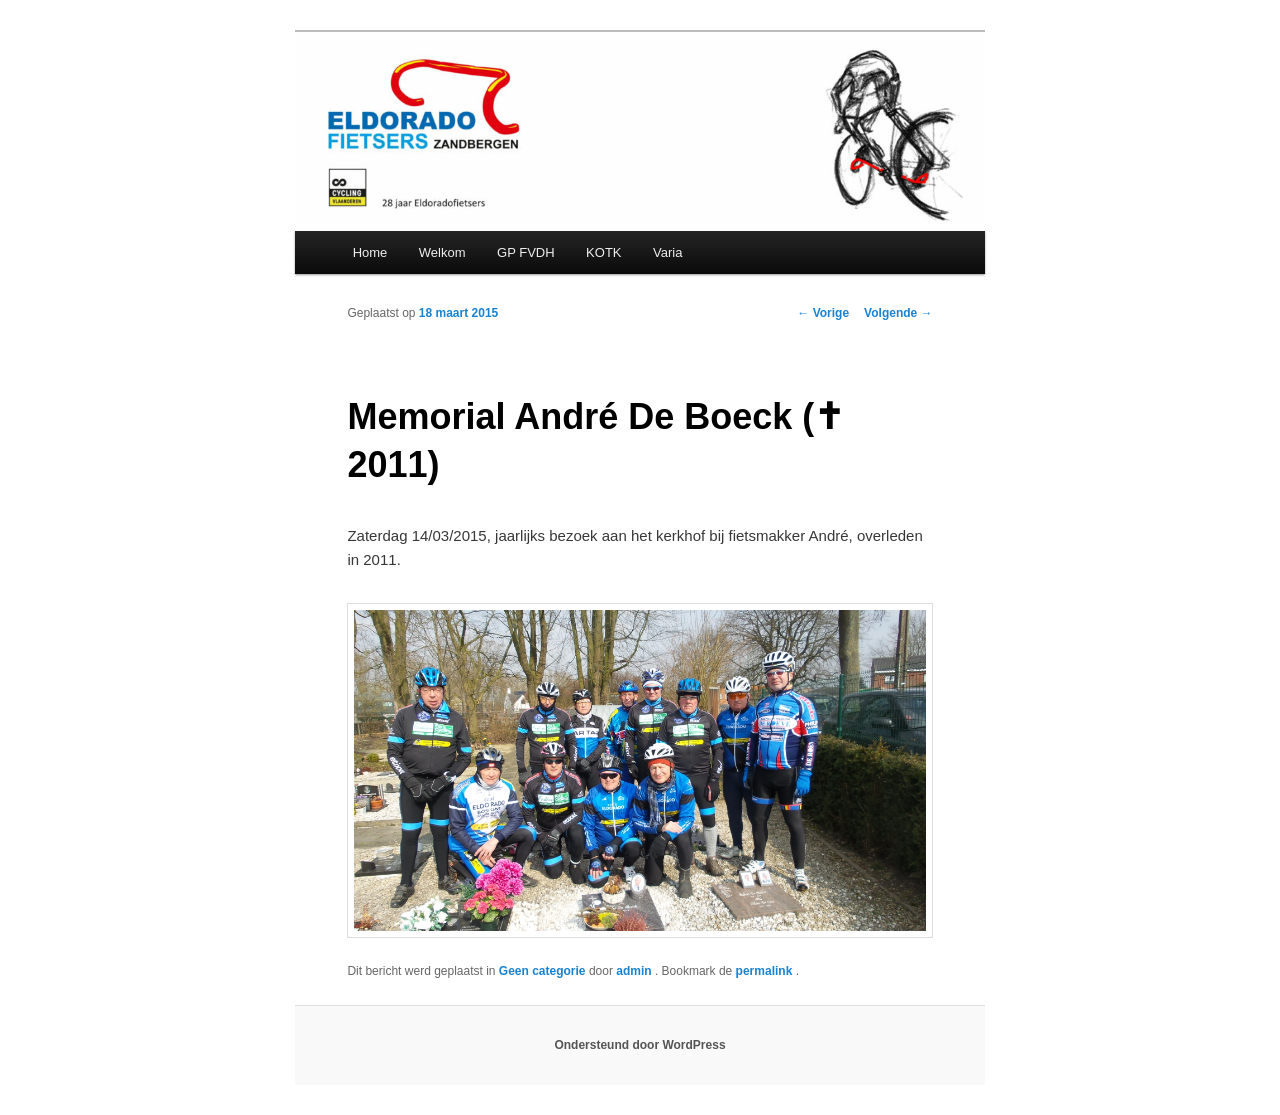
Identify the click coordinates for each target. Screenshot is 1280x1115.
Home (370, 252)
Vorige (823, 313)
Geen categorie (542, 971)
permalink (766, 971)
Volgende (898, 313)
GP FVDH (526, 252)
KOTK (603, 252)
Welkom (442, 252)
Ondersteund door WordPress (639, 1045)
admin (635, 971)
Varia (667, 252)
